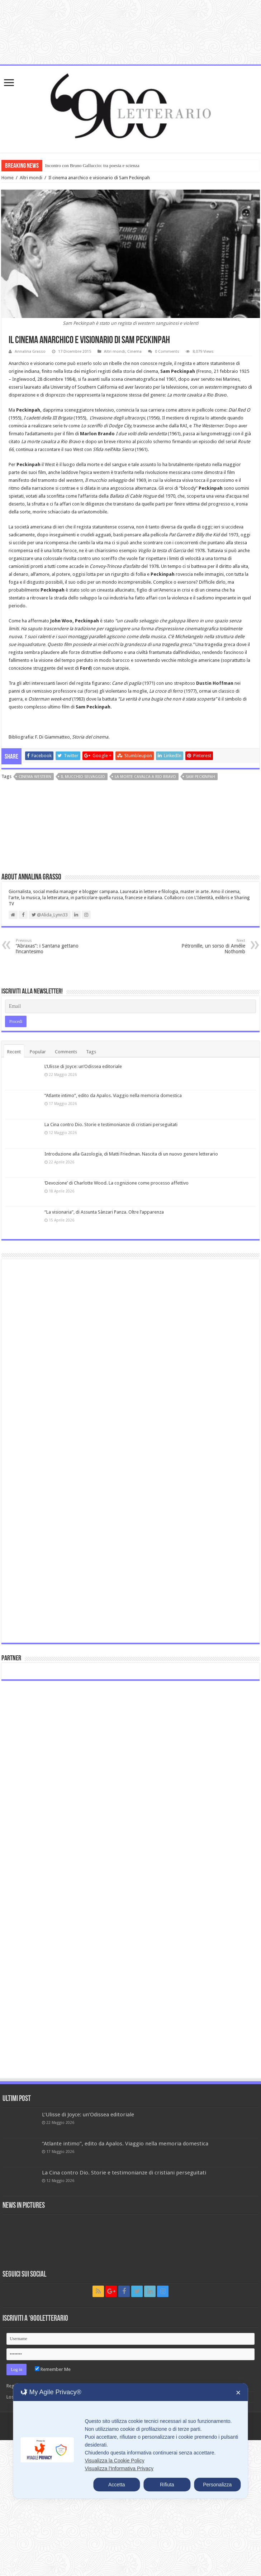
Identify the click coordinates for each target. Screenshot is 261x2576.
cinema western (35, 776)
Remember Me (53, 2369)
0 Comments (167, 351)
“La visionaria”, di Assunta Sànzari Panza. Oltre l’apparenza (104, 1212)
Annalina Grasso (30, 351)
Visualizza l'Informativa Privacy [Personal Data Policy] (119, 2468)
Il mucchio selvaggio (83, 776)
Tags (91, 1051)
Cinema (134, 351)
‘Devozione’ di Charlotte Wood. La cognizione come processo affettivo (116, 1183)
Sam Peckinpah (200, 776)
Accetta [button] (116, 2484)
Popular (38, 1051)
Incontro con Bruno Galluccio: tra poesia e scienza (92, 165)
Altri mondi (31, 177)
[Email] (130, 1006)
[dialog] (130, 2441)
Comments (66, 1051)
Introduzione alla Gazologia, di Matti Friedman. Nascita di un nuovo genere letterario (131, 1154)
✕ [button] (238, 2392)
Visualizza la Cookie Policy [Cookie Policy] (114, 2460)
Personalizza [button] (217, 2484)
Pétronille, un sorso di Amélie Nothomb (208, 946)
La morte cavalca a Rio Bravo (145, 776)
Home (7, 177)
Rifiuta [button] (167, 2484)
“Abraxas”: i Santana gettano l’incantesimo (52, 946)
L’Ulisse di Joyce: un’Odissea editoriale (83, 1066)
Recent (14, 1051)
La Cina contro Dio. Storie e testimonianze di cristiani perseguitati (110, 1124)
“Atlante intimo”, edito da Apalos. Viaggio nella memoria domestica (113, 1095)
